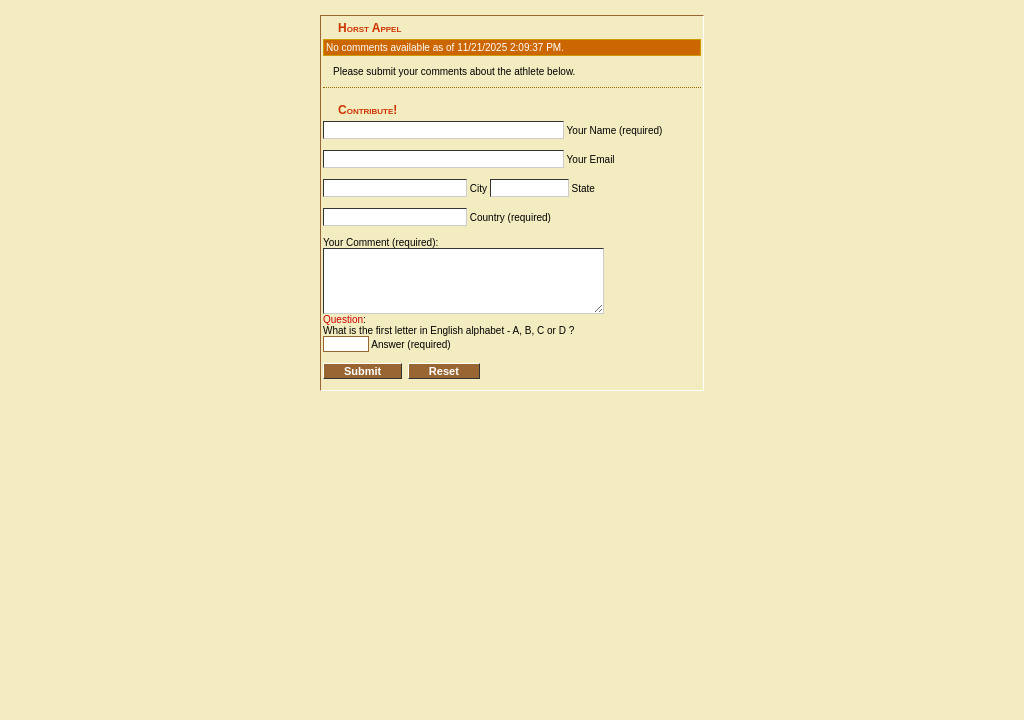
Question (343, 319)
